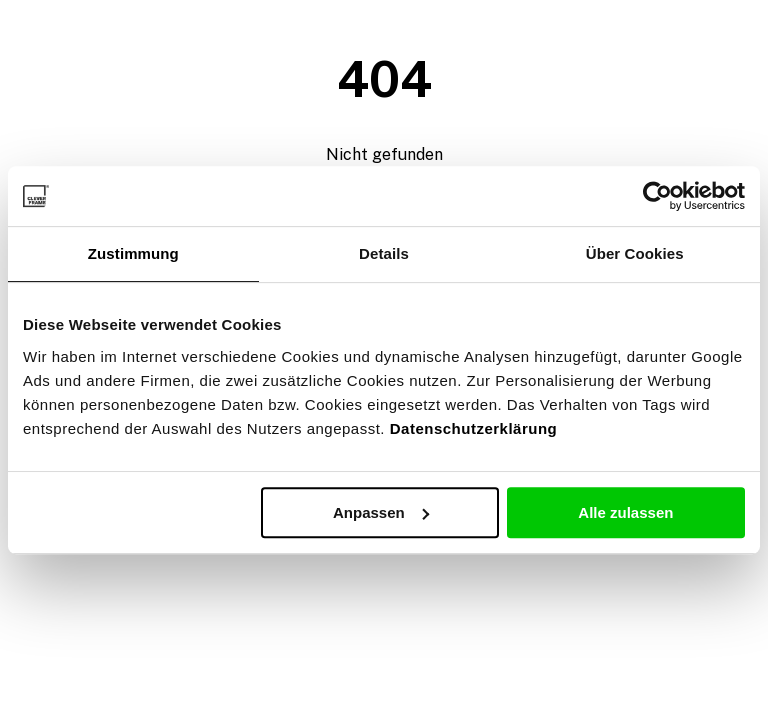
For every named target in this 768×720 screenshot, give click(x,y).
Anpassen (381, 512)
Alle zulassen (625, 512)
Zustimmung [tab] (133, 253)
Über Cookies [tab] (635, 253)
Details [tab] (384, 253)
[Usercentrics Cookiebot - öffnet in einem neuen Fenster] (657, 196)
